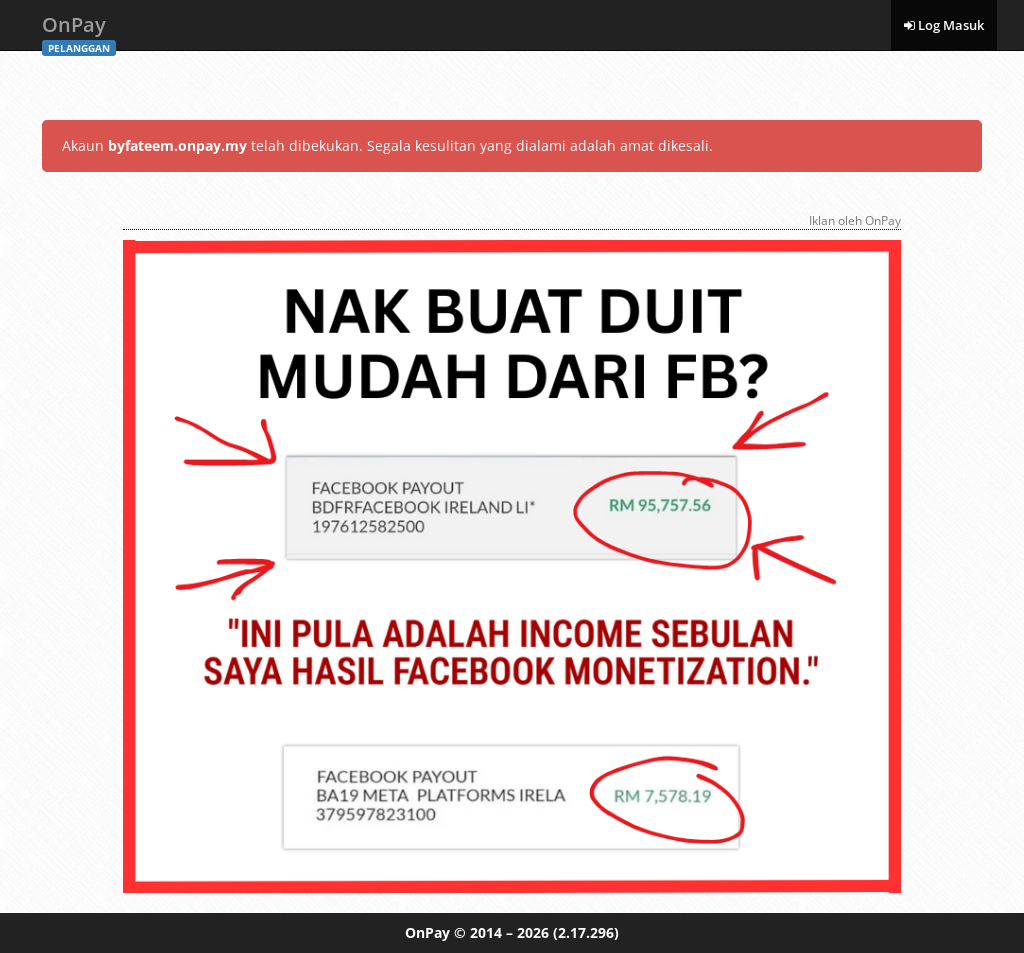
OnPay (79, 30)
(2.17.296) (586, 932)
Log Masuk (944, 25)
